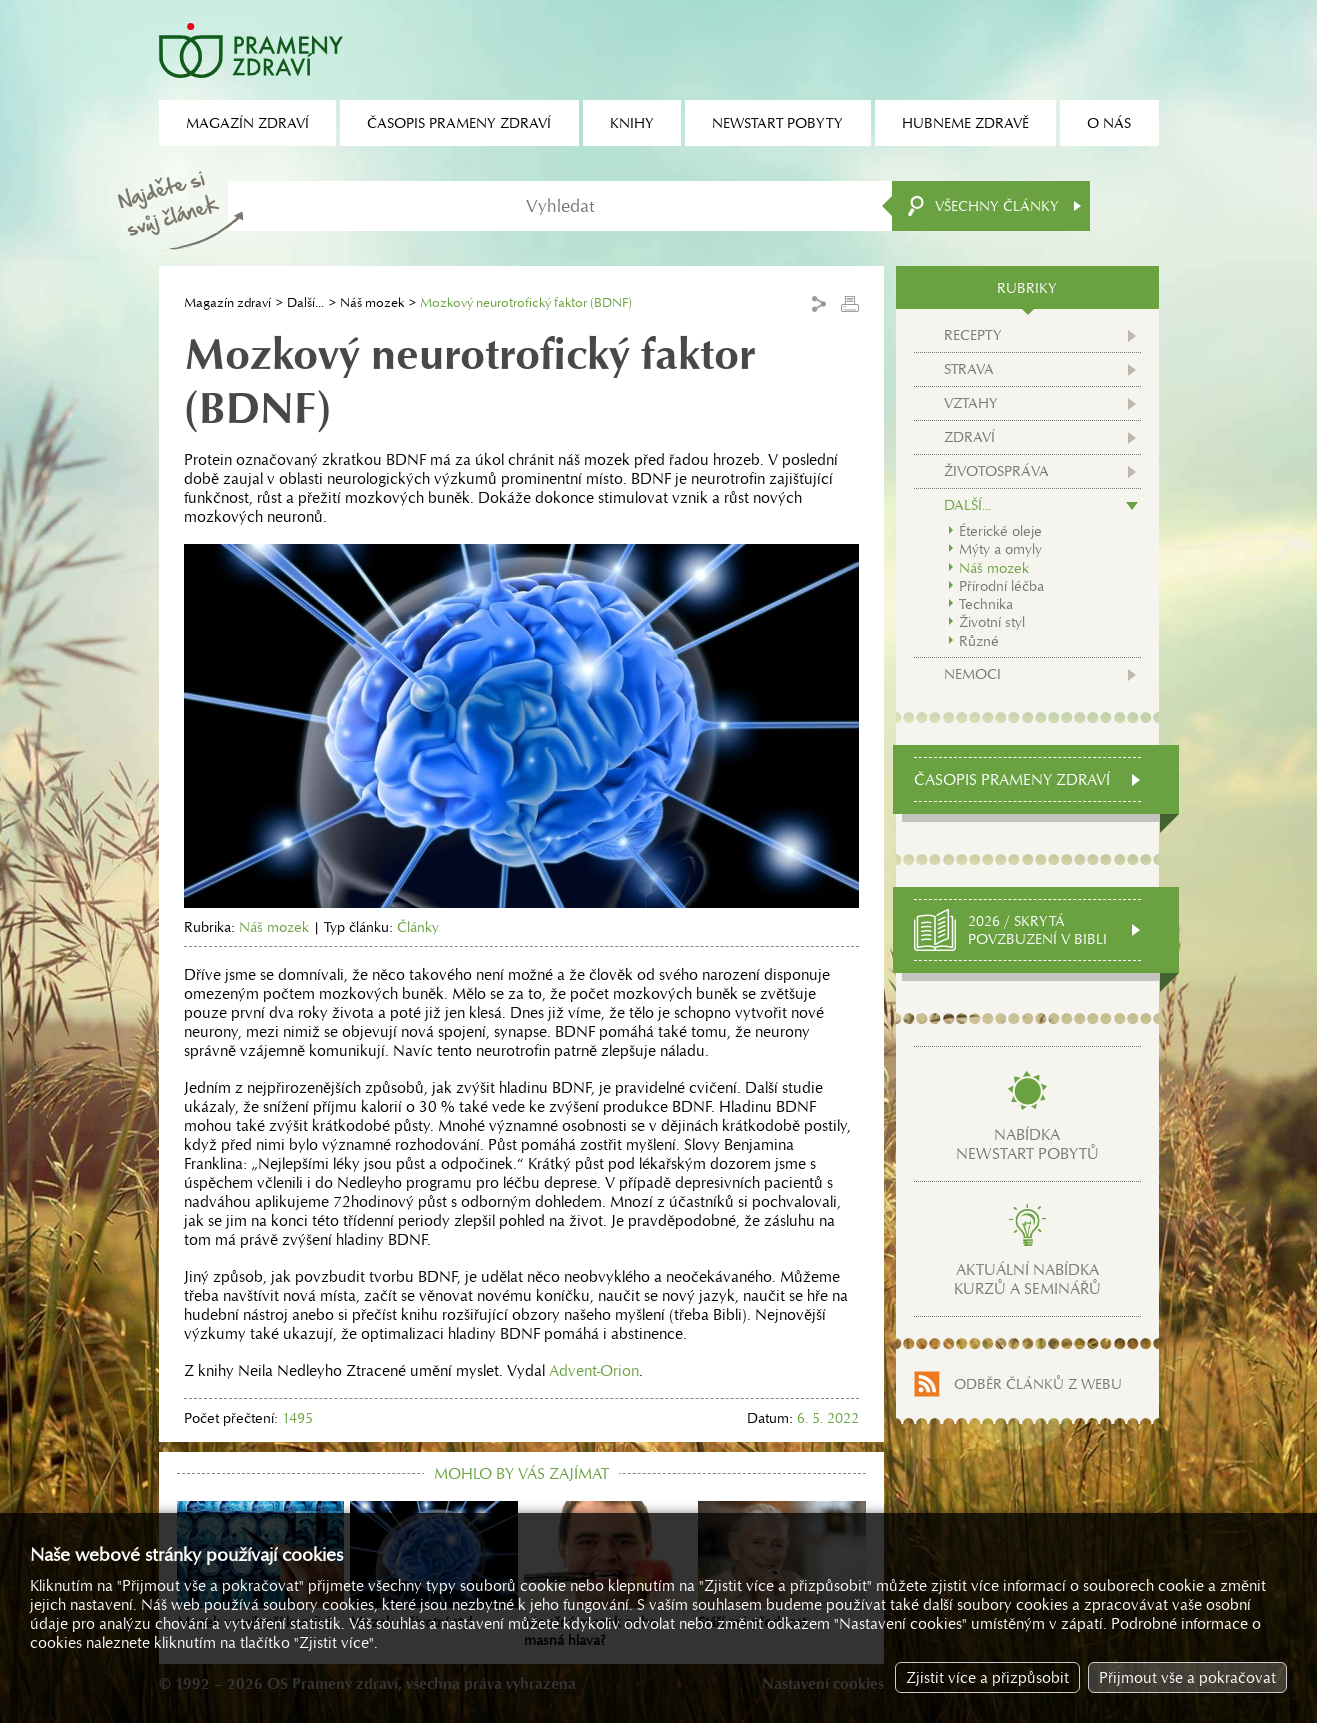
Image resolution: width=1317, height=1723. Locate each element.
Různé (979, 641)
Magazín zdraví (227, 302)
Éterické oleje (1000, 531)
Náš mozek (372, 302)
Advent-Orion (594, 1370)
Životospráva (996, 471)
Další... (305, 302)
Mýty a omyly (1000, 549)
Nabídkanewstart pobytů (1027, 1144)
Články (418, 927)
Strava (969, 369)
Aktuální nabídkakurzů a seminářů (1027, 1279)
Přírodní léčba (1001, 586)
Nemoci (972, 674)
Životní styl (992, 622)
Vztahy (971, 403)
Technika (986, 604)
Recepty (973, 335)
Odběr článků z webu (1038, 1384)
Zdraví (969, 437)
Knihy (632, 123)
